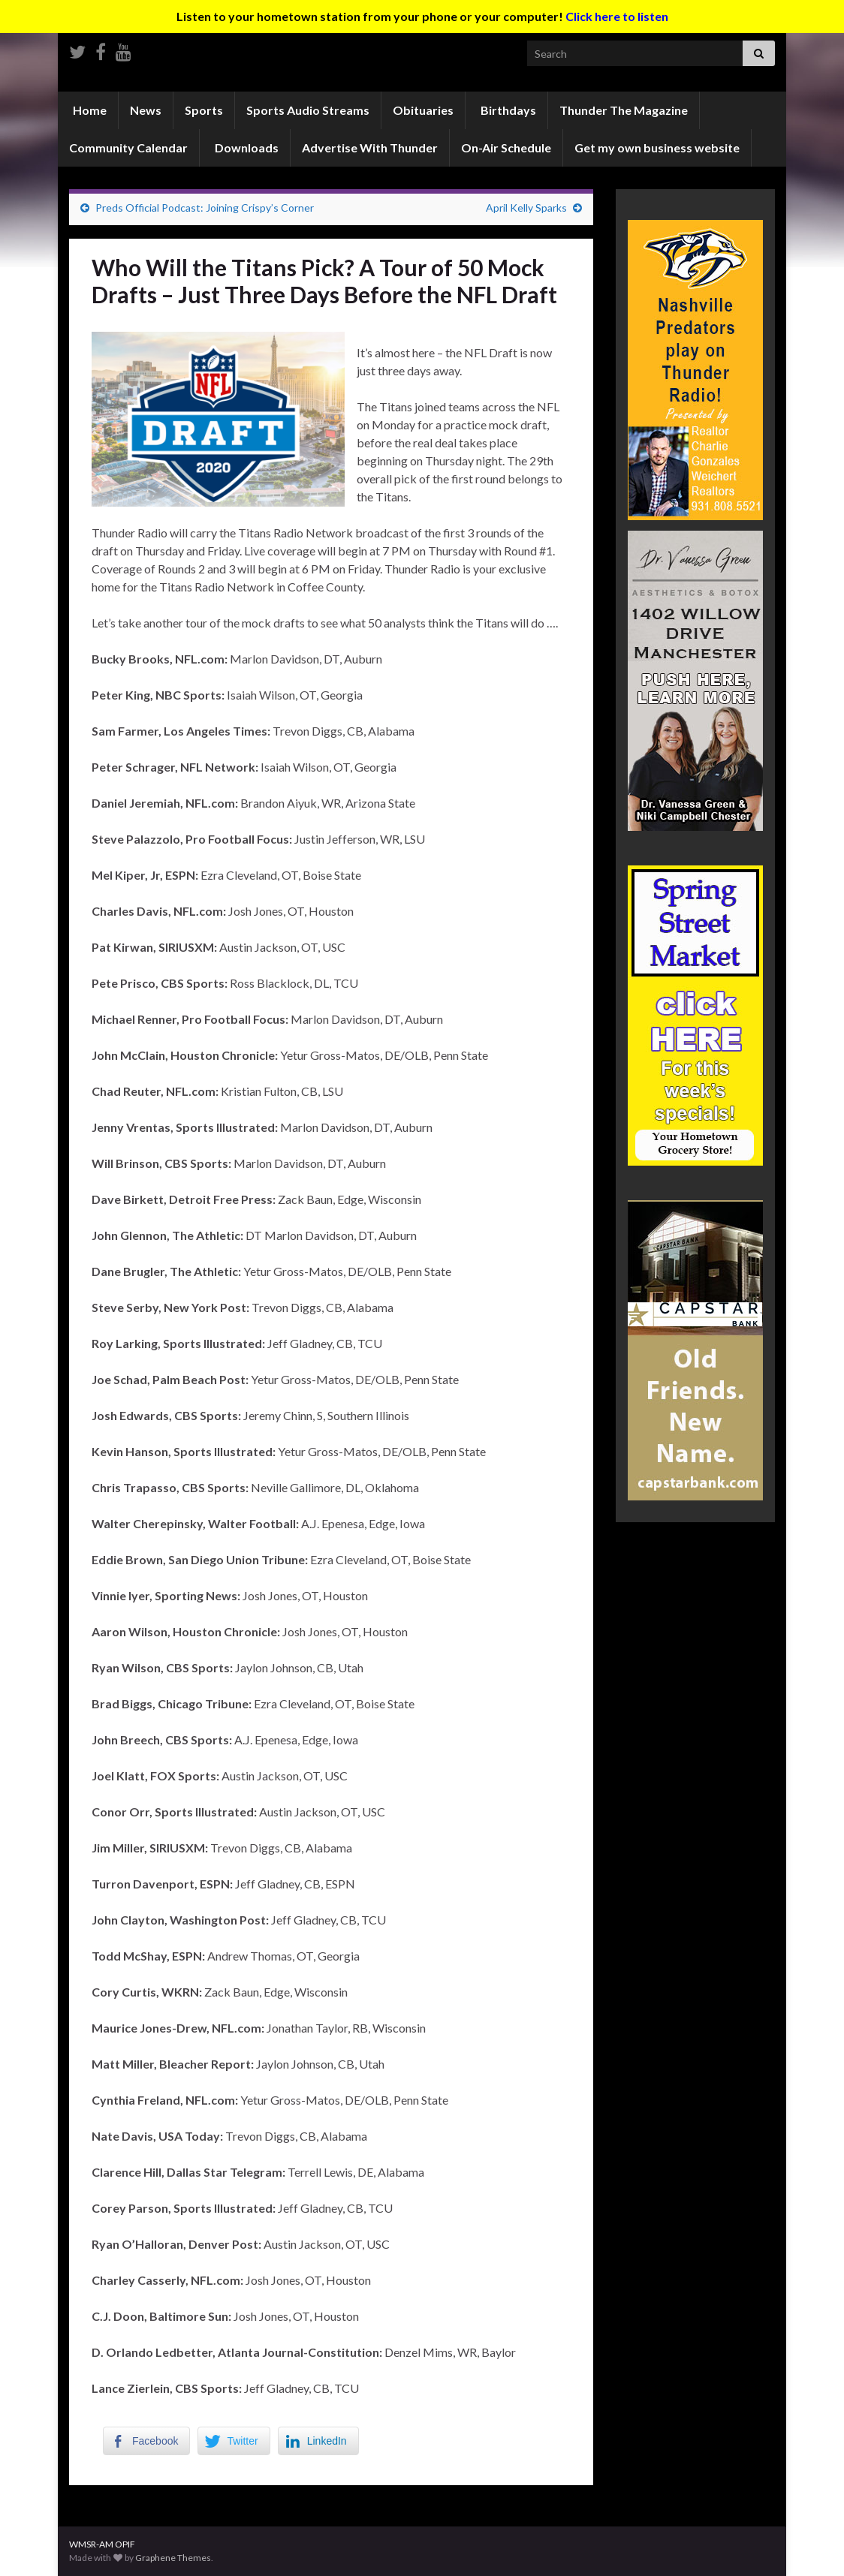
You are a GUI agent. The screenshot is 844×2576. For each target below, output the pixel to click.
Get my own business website (657, 147)
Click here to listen (616, 16)
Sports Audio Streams (307, 110)
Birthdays (507, 110)
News (145, 110)
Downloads (246, 147)
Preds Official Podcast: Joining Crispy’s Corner (204, 207)
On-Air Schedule (506, 147)
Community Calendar (128, 147)
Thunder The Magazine (623, 110)
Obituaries (423, 110)
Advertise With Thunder (370, 147)
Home (89, 110)
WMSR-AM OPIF (102, 2544)
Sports (204, 110)
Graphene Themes (173, 2557)
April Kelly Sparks (526, 207)
